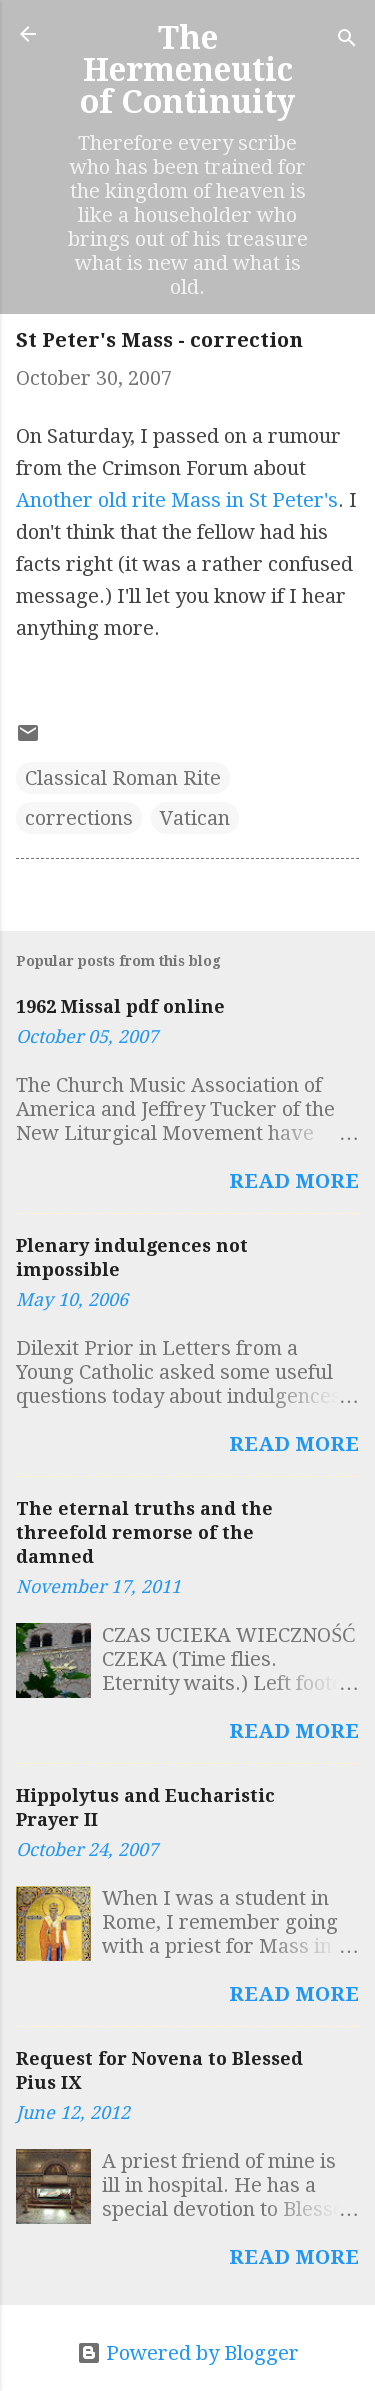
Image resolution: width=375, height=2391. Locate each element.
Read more (294, 1181)
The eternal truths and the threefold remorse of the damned (144, 1532)
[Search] (347, 40)
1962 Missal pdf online (120, 1006)
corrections (79, 818)
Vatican (195, 818)
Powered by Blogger (188, 2353)
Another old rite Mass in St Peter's (177, 500)
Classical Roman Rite (123, 778)
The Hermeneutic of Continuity (187, 70)
